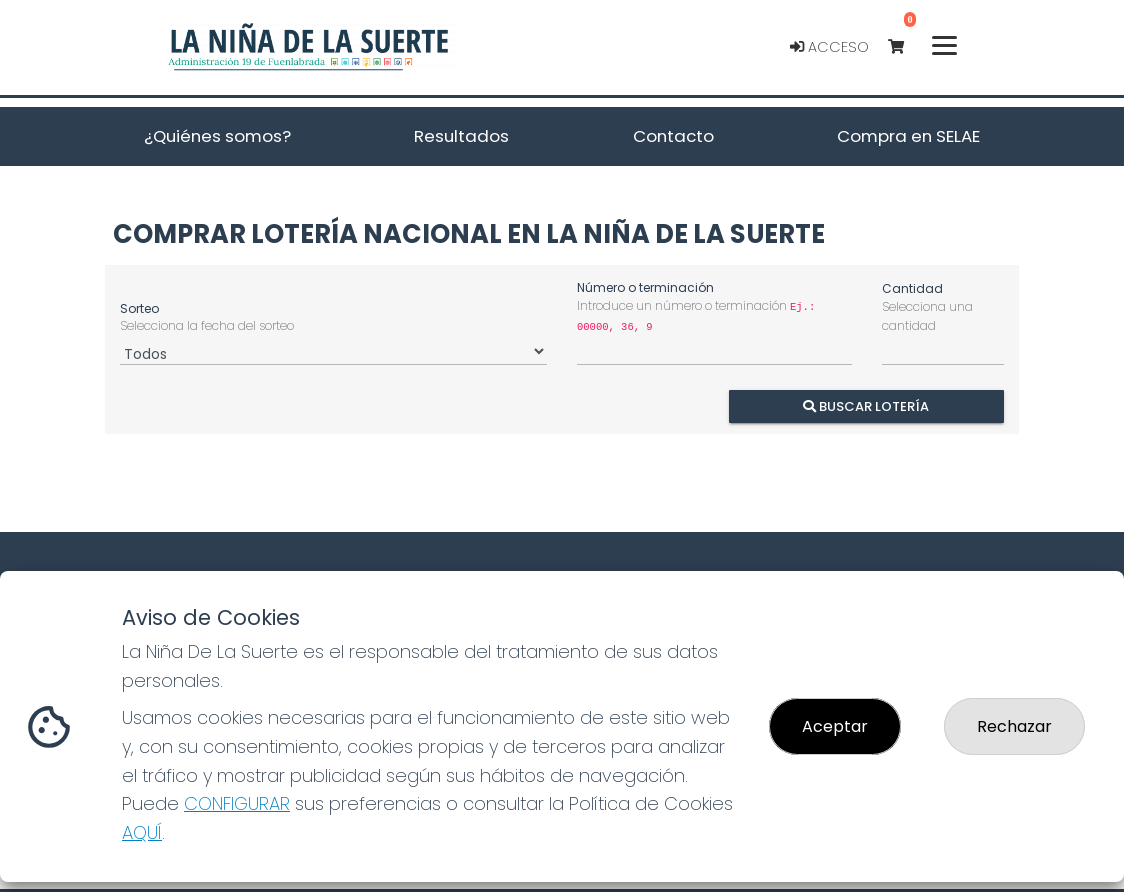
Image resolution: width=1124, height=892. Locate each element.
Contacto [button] (673, 136)
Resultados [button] (461, 136)
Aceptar (835, 726)
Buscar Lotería (867, 405)
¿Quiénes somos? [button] (217, 136)
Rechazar (1014, 726)
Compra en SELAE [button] (908, 136)
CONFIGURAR (237, 803)
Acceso (829, 47)
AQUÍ (142, 832)
